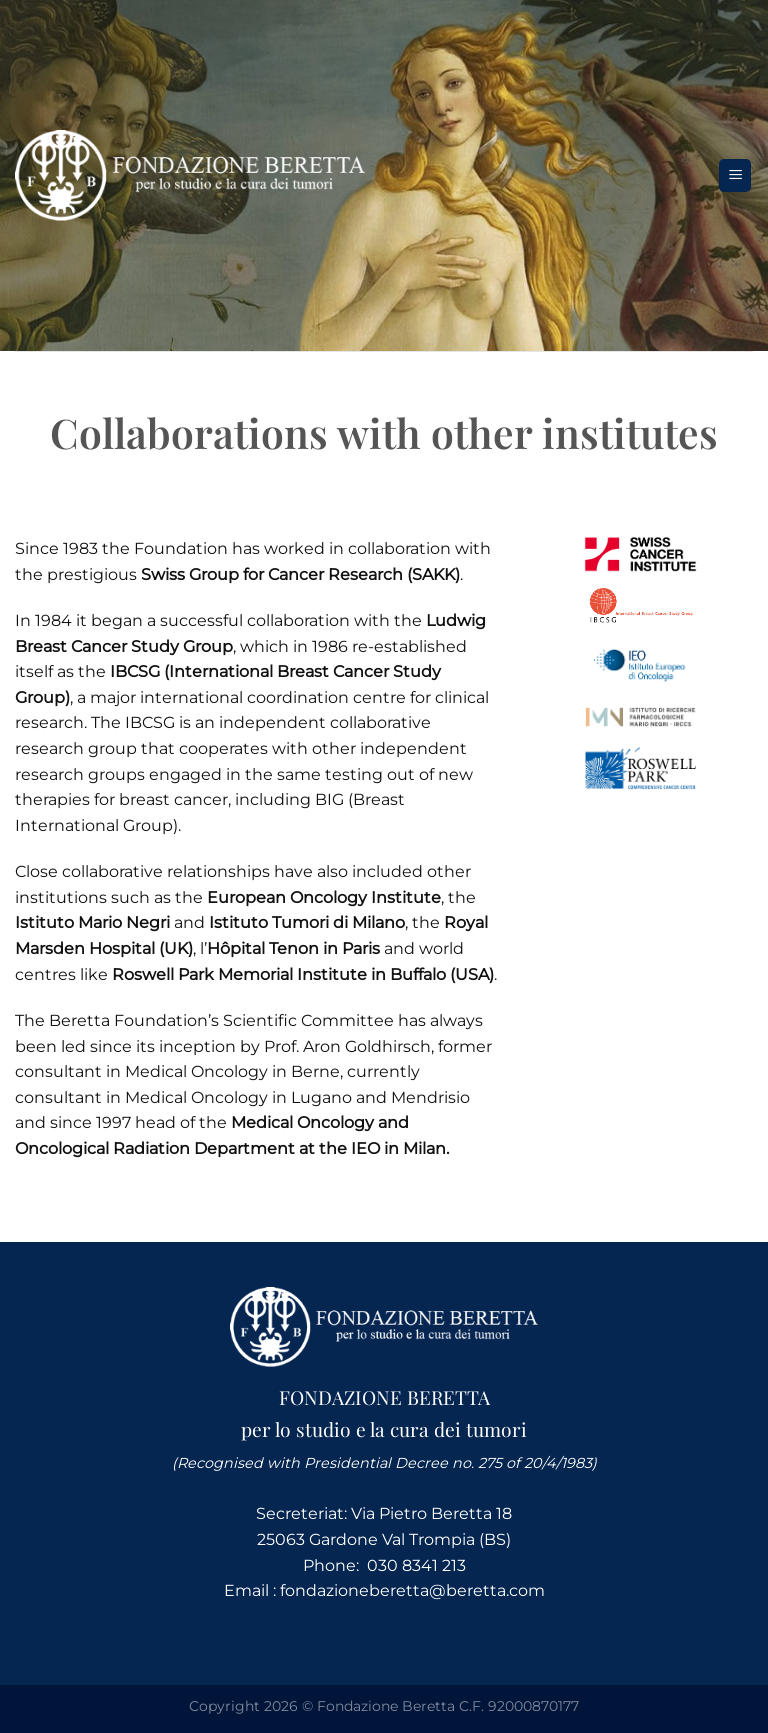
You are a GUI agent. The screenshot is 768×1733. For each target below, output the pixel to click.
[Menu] (735, 175)
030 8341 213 (416, 1565)
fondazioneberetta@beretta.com (412, 1590)
